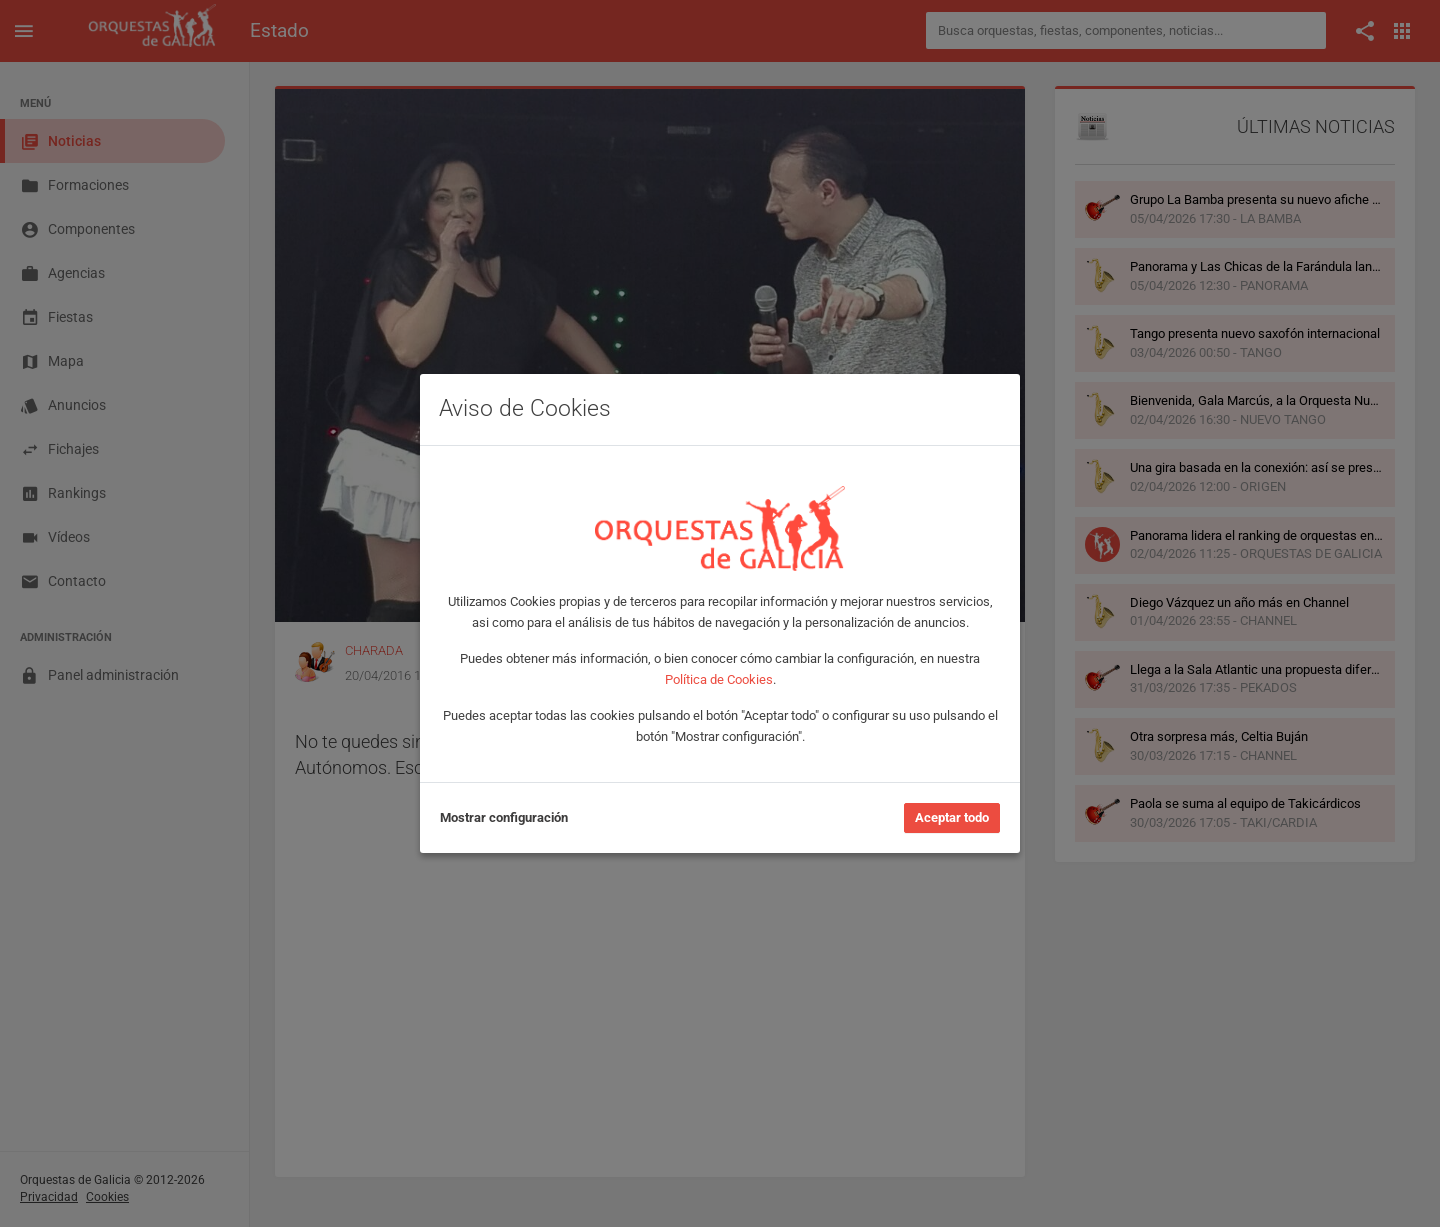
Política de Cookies (719, 679)
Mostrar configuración (504, 817)
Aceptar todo (952, 817)
